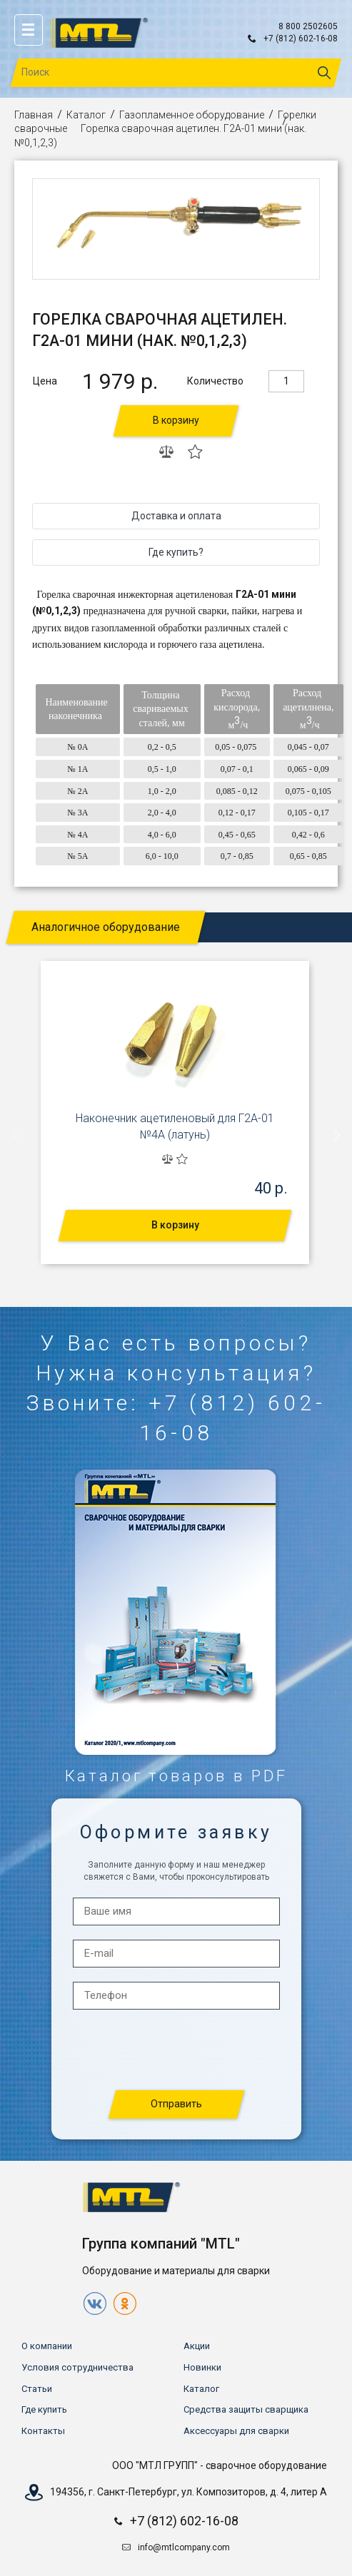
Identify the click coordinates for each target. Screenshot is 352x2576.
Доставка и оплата (176, 515)
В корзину (176, 420)
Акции (196, 2346)
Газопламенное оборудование (191, 115)
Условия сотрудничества (77, 2367)
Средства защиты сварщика (245, 2409)
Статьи (36, 2388)
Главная (33, 115)
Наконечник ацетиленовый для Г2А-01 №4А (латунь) (175, 1126)
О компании (46, 2346)
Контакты (43, 2430)
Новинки (202, 2367)
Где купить (44, 2409)
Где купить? (176, 552)
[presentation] (16, 1136)
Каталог (86, 115)
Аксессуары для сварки (236, 2430)
